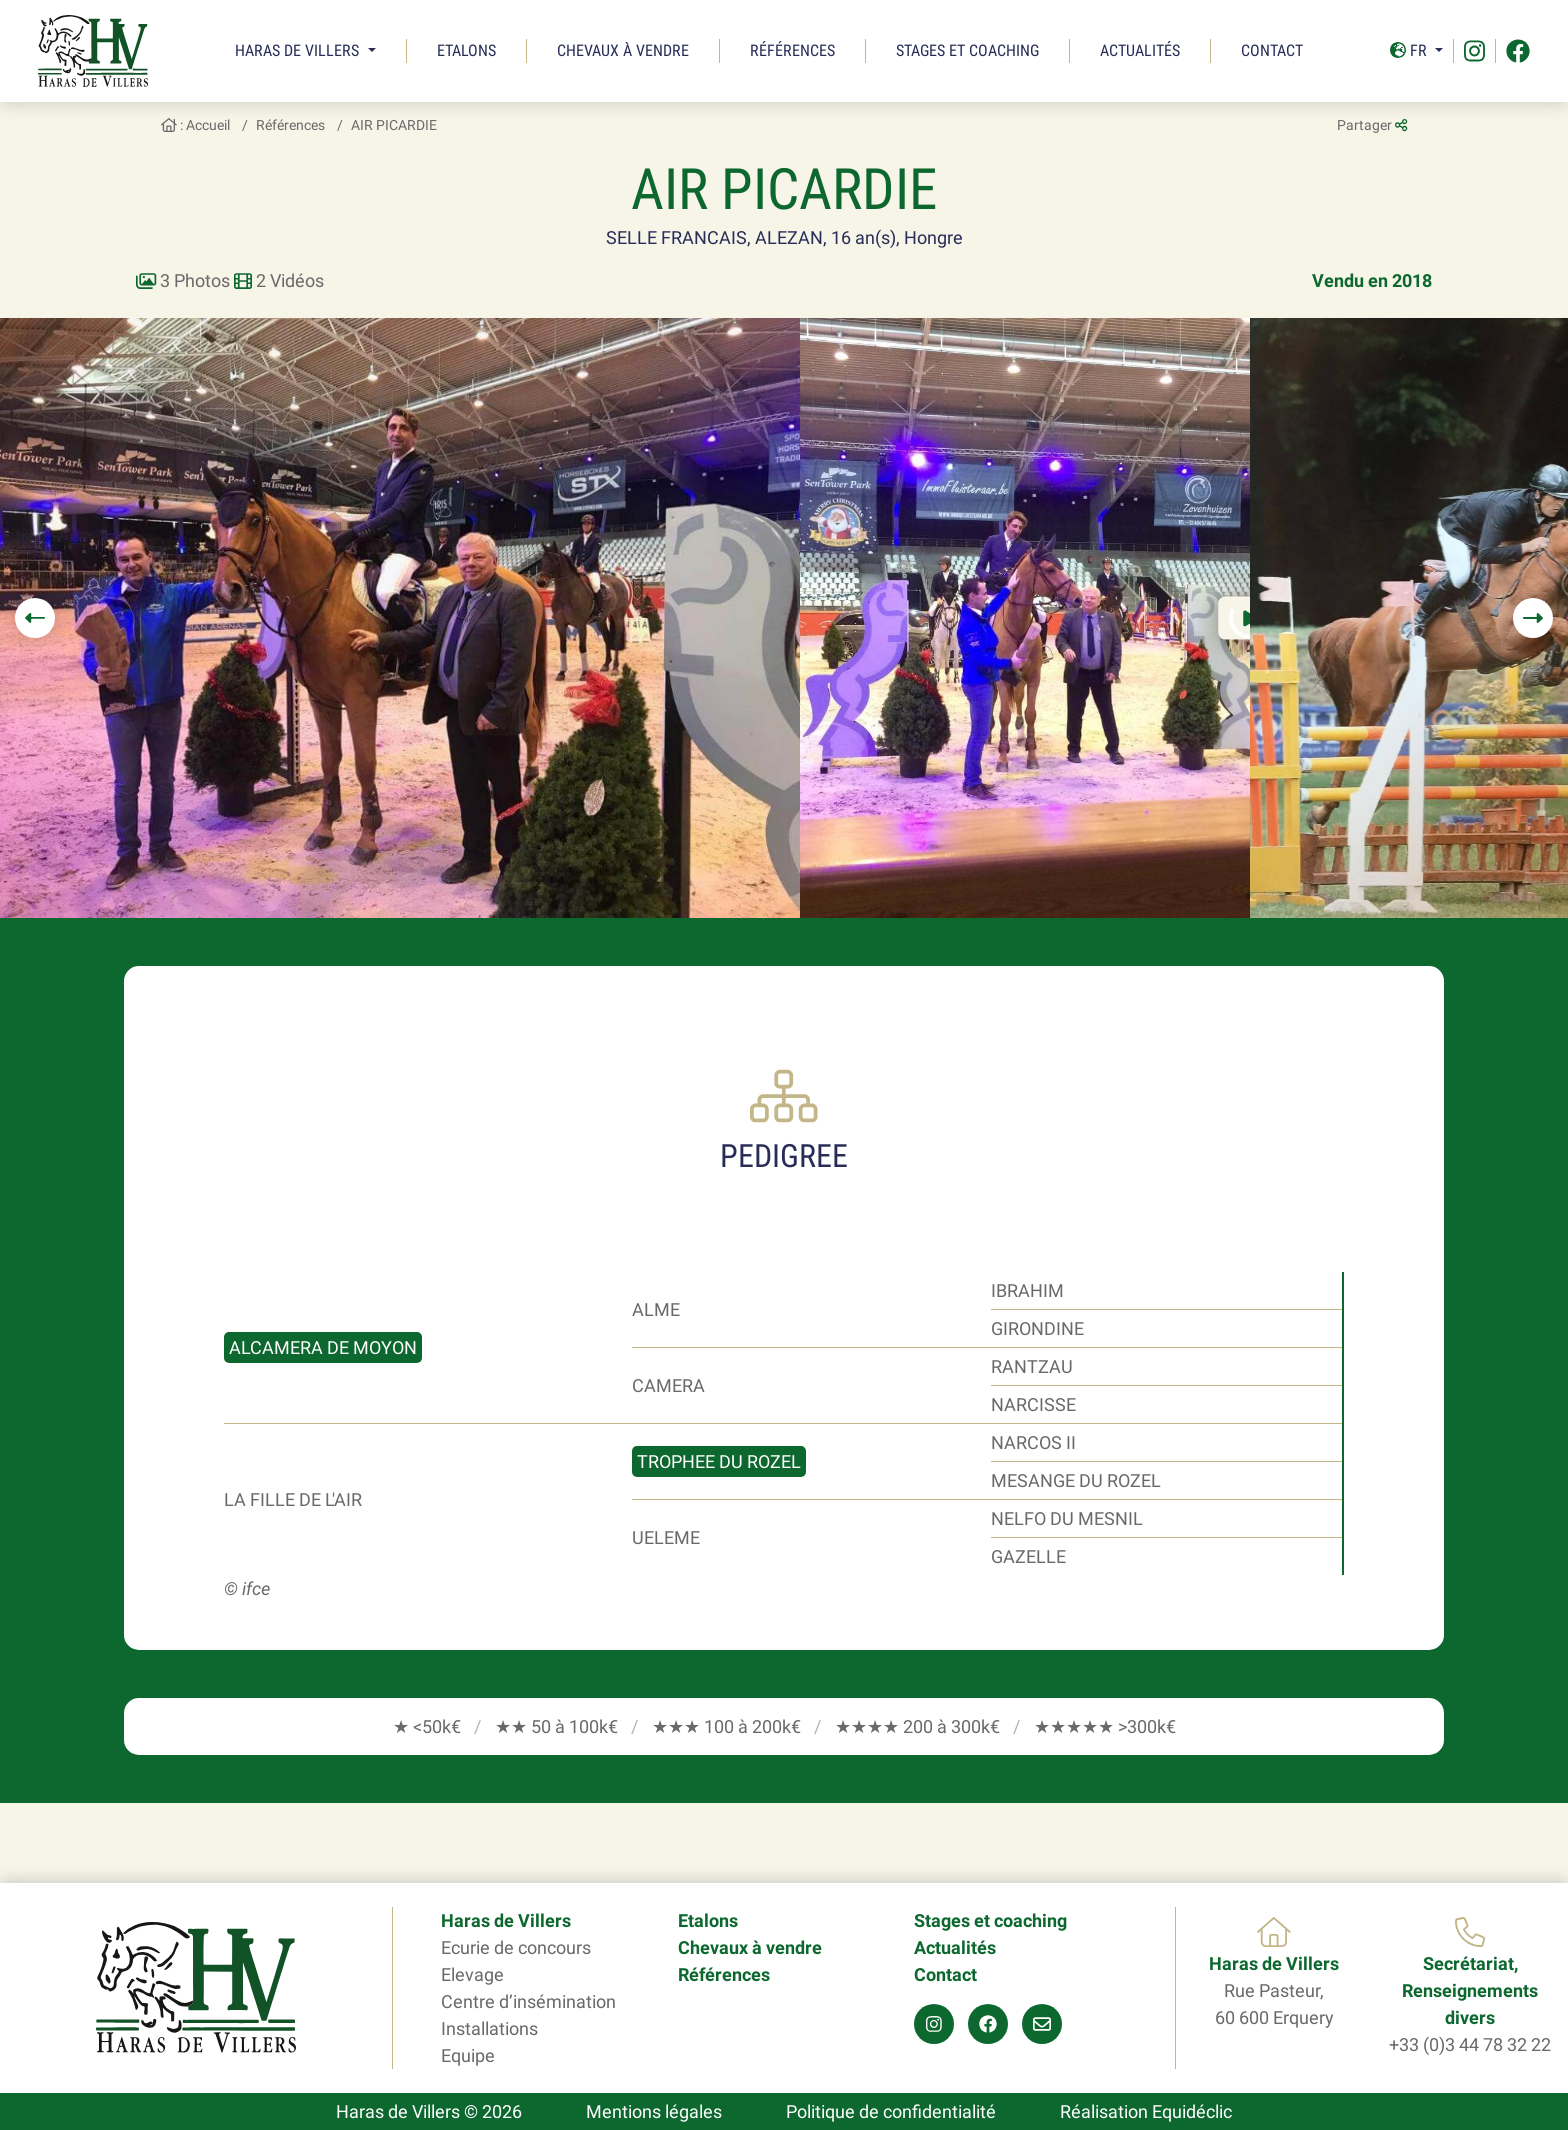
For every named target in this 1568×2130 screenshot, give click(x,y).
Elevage (472, 1974)
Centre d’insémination (528, 2001)
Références (792, 50)
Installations (489, 2028)
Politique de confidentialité (891, 2111)
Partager (1372, 125)
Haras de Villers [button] (299, 50)
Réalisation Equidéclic (1146, 2111)
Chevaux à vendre (623, 50)
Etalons (466, 50)
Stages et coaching (967, 50)
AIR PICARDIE (394, 125)
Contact (1272, 50)
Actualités (1140, 50)
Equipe (468, 2055)
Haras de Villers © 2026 (429, 2111)
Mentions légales (654, 2111)
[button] (35, 618)
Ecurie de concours (516, 1947)
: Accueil (195, 125)
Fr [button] (1410, 50)
